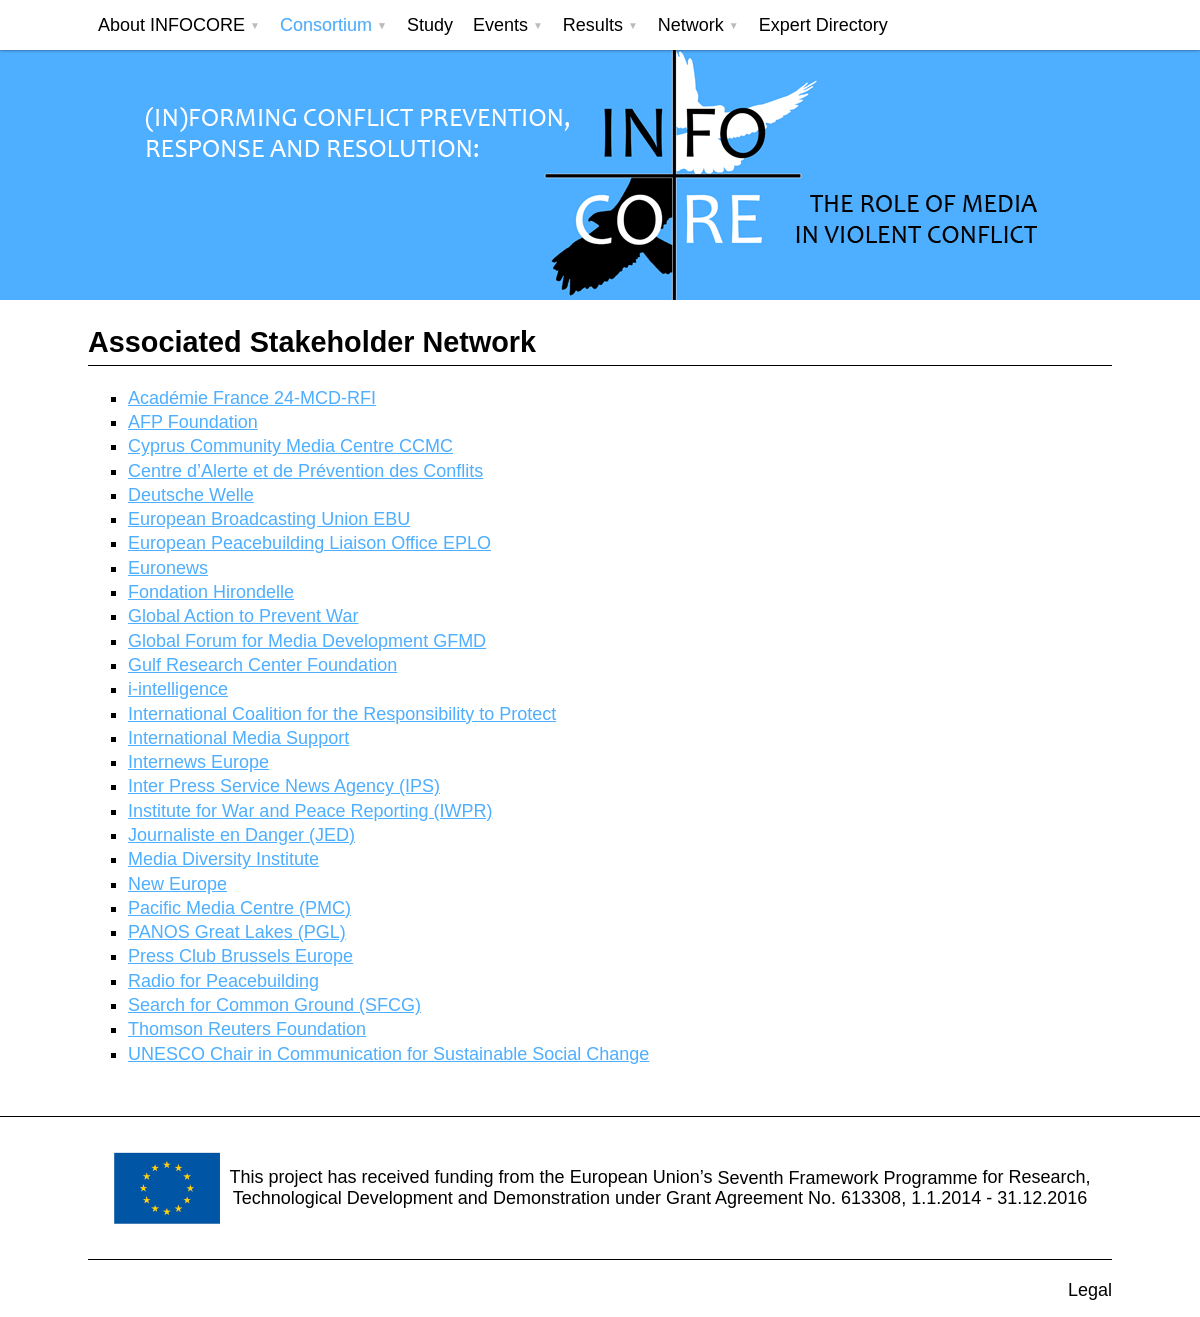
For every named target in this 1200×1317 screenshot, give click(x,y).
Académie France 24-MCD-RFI (252, 398)
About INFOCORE (171, 25)
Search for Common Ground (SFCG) (274, 1005)
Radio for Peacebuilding (223, 981)
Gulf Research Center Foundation (262, 665)
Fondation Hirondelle (211, 592)
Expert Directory (823, 25)
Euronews (168, 568)
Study (430, 25)
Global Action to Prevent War (243, 616)
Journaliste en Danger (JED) (241, 835)
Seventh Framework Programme (847, 1177)
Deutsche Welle (191, 495)
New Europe (177, 884)
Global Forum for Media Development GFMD (307, 641)
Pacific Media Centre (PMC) (239, 908)
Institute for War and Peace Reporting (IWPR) (310, 811)
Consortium (326, 25)
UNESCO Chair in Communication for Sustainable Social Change (388, 1054)
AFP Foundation (193, 422)
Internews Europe (198, 762)
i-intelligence (178, 689)
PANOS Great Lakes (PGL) (237, 932)
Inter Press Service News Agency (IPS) (284, 786)
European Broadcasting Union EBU (269, 519)
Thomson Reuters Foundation (247, 1029)
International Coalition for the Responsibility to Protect (342, 714)
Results (593, 25)
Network (691, 25)
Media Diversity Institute (223, 859)
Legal (1090, 1290)
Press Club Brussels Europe (240, 956)
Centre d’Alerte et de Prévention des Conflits (305, 471)
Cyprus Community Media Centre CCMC (290, 446)
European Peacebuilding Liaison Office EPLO (309, 543)
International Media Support (238, 738)
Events (500, 25)
